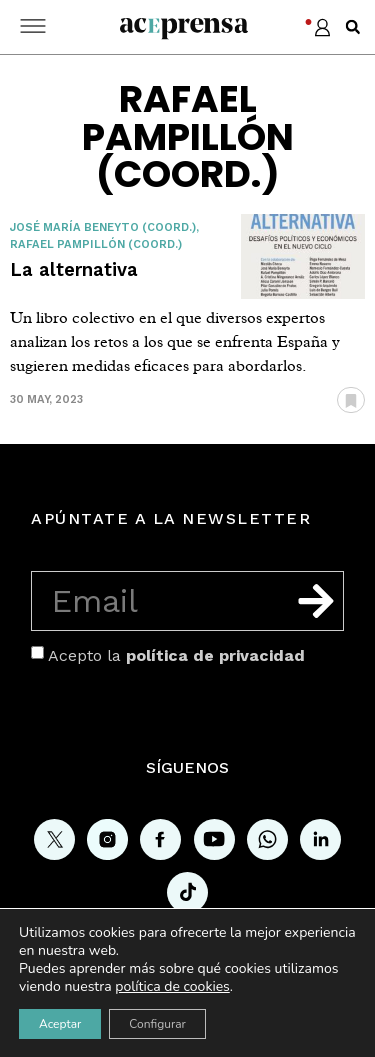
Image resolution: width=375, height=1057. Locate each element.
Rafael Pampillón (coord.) (96, 244)
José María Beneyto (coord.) (103, 227)
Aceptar (60, 1024)
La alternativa (74, 269)
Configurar (157, 1024)
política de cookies (172, 986)
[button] (353, 27)
